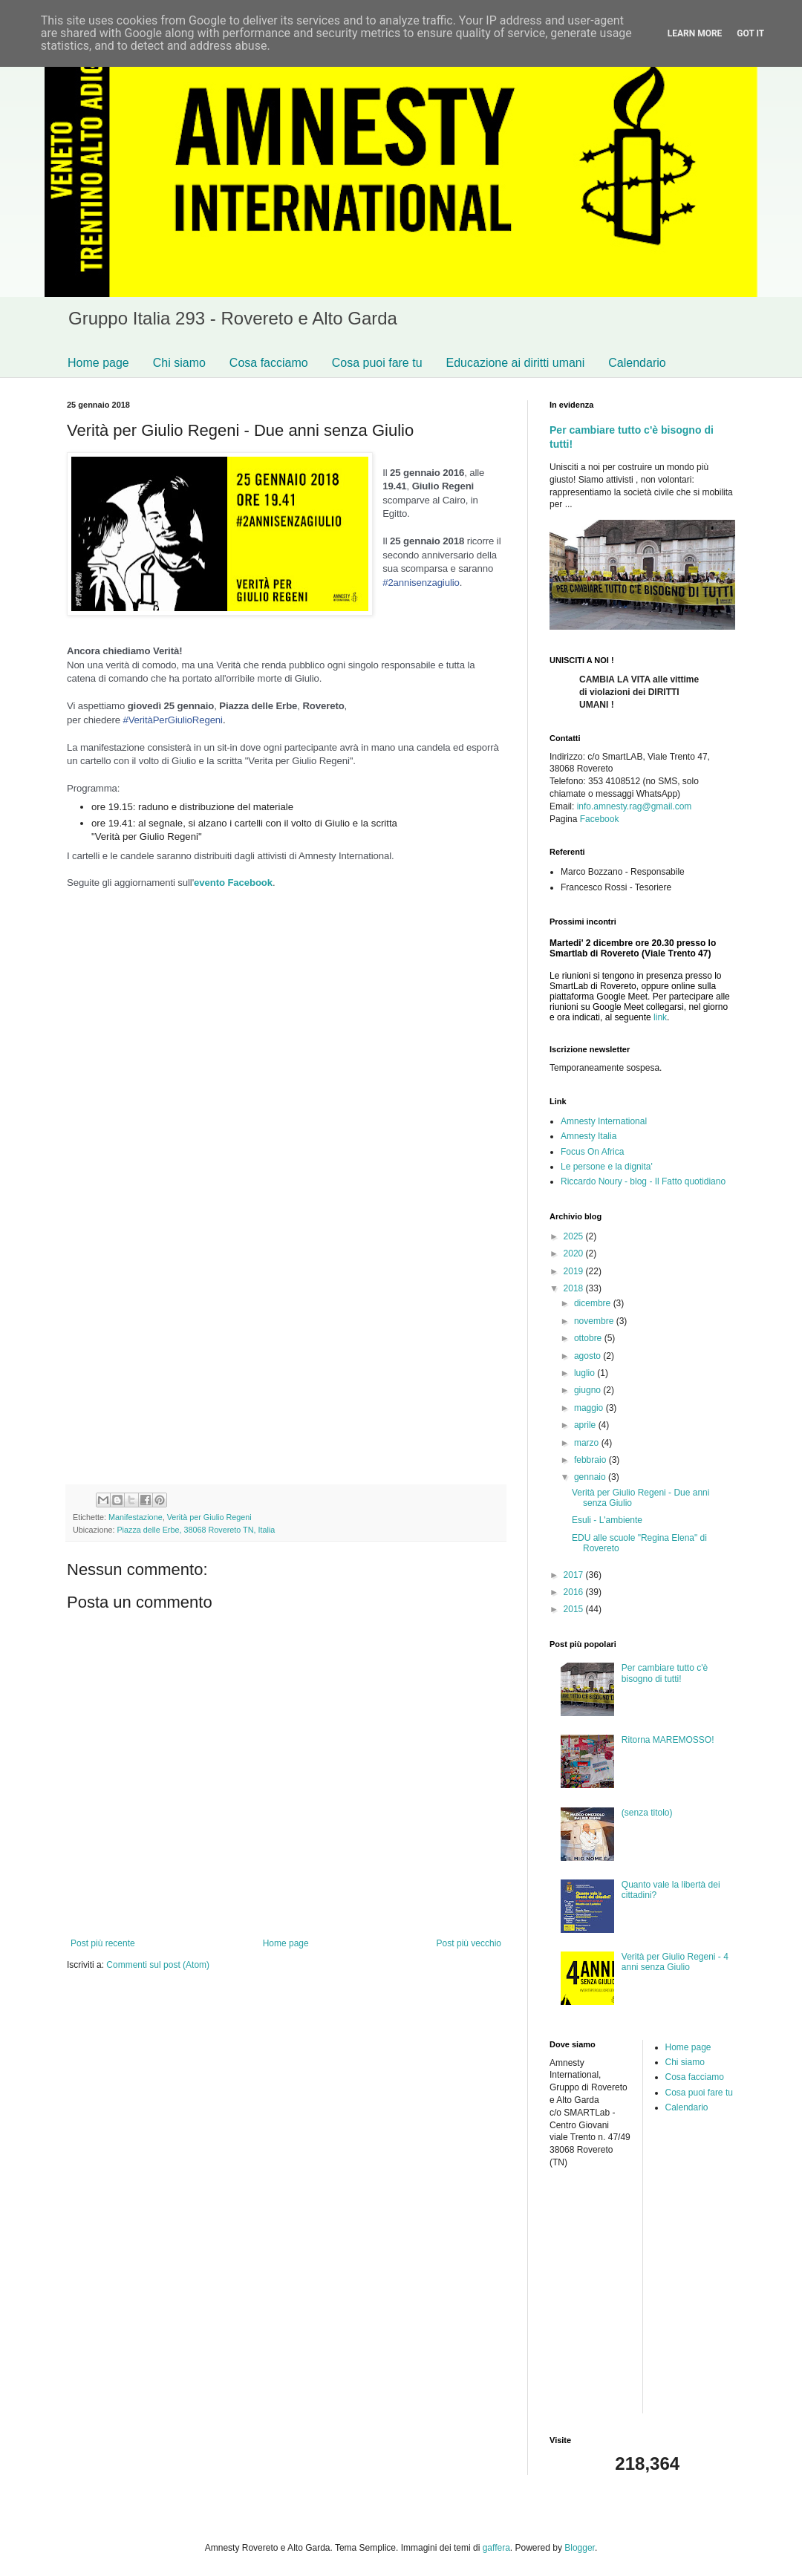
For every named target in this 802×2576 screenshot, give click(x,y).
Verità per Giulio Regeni (209, 1517)
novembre (595, 1321)
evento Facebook (233, 882)
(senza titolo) (647, 1812)
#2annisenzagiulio (421, 582)
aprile (586, 1425)
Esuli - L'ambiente (607, 1520)
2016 (575, 1592)
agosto (588, 1356)
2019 (575, 1271)
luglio (585, 1373)
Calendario (636, 362)
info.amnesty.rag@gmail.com (634, 806)
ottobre (589, 1338)
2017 (575, 1575)
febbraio (591, 1460)
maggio (590, 1408)
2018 (575, 1288)
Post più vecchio (469, 1943)
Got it (750, 33)
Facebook (599, 819)
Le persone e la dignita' (607, 1166)
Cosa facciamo (268, 362)
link (660, 1017)
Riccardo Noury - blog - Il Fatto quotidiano (643, 1181)
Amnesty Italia (588, 1136)
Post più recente (103, 1943)
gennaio (591, 1477)
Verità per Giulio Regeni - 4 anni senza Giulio (675, 1961)
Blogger (579, 2548)
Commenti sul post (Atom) (157, 1965)
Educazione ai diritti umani (515, 362)
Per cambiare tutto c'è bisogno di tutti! (665, 1673)
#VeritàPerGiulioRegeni (172, 719)
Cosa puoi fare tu (377, 362)
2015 (575, 1609)
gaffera (496, 2548)
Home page (98, 362)
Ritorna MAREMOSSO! (668, 1740)
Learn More (695, 33)
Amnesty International (604, 1121)
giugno (588, 1390)
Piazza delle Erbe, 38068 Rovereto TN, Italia (196, 1529)
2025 (575, 1236)
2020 (575, 1253)
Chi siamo (179, 362)
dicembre (593, 1303)
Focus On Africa (592, 1152)
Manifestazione (135, 1517)
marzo (588, 1443)
